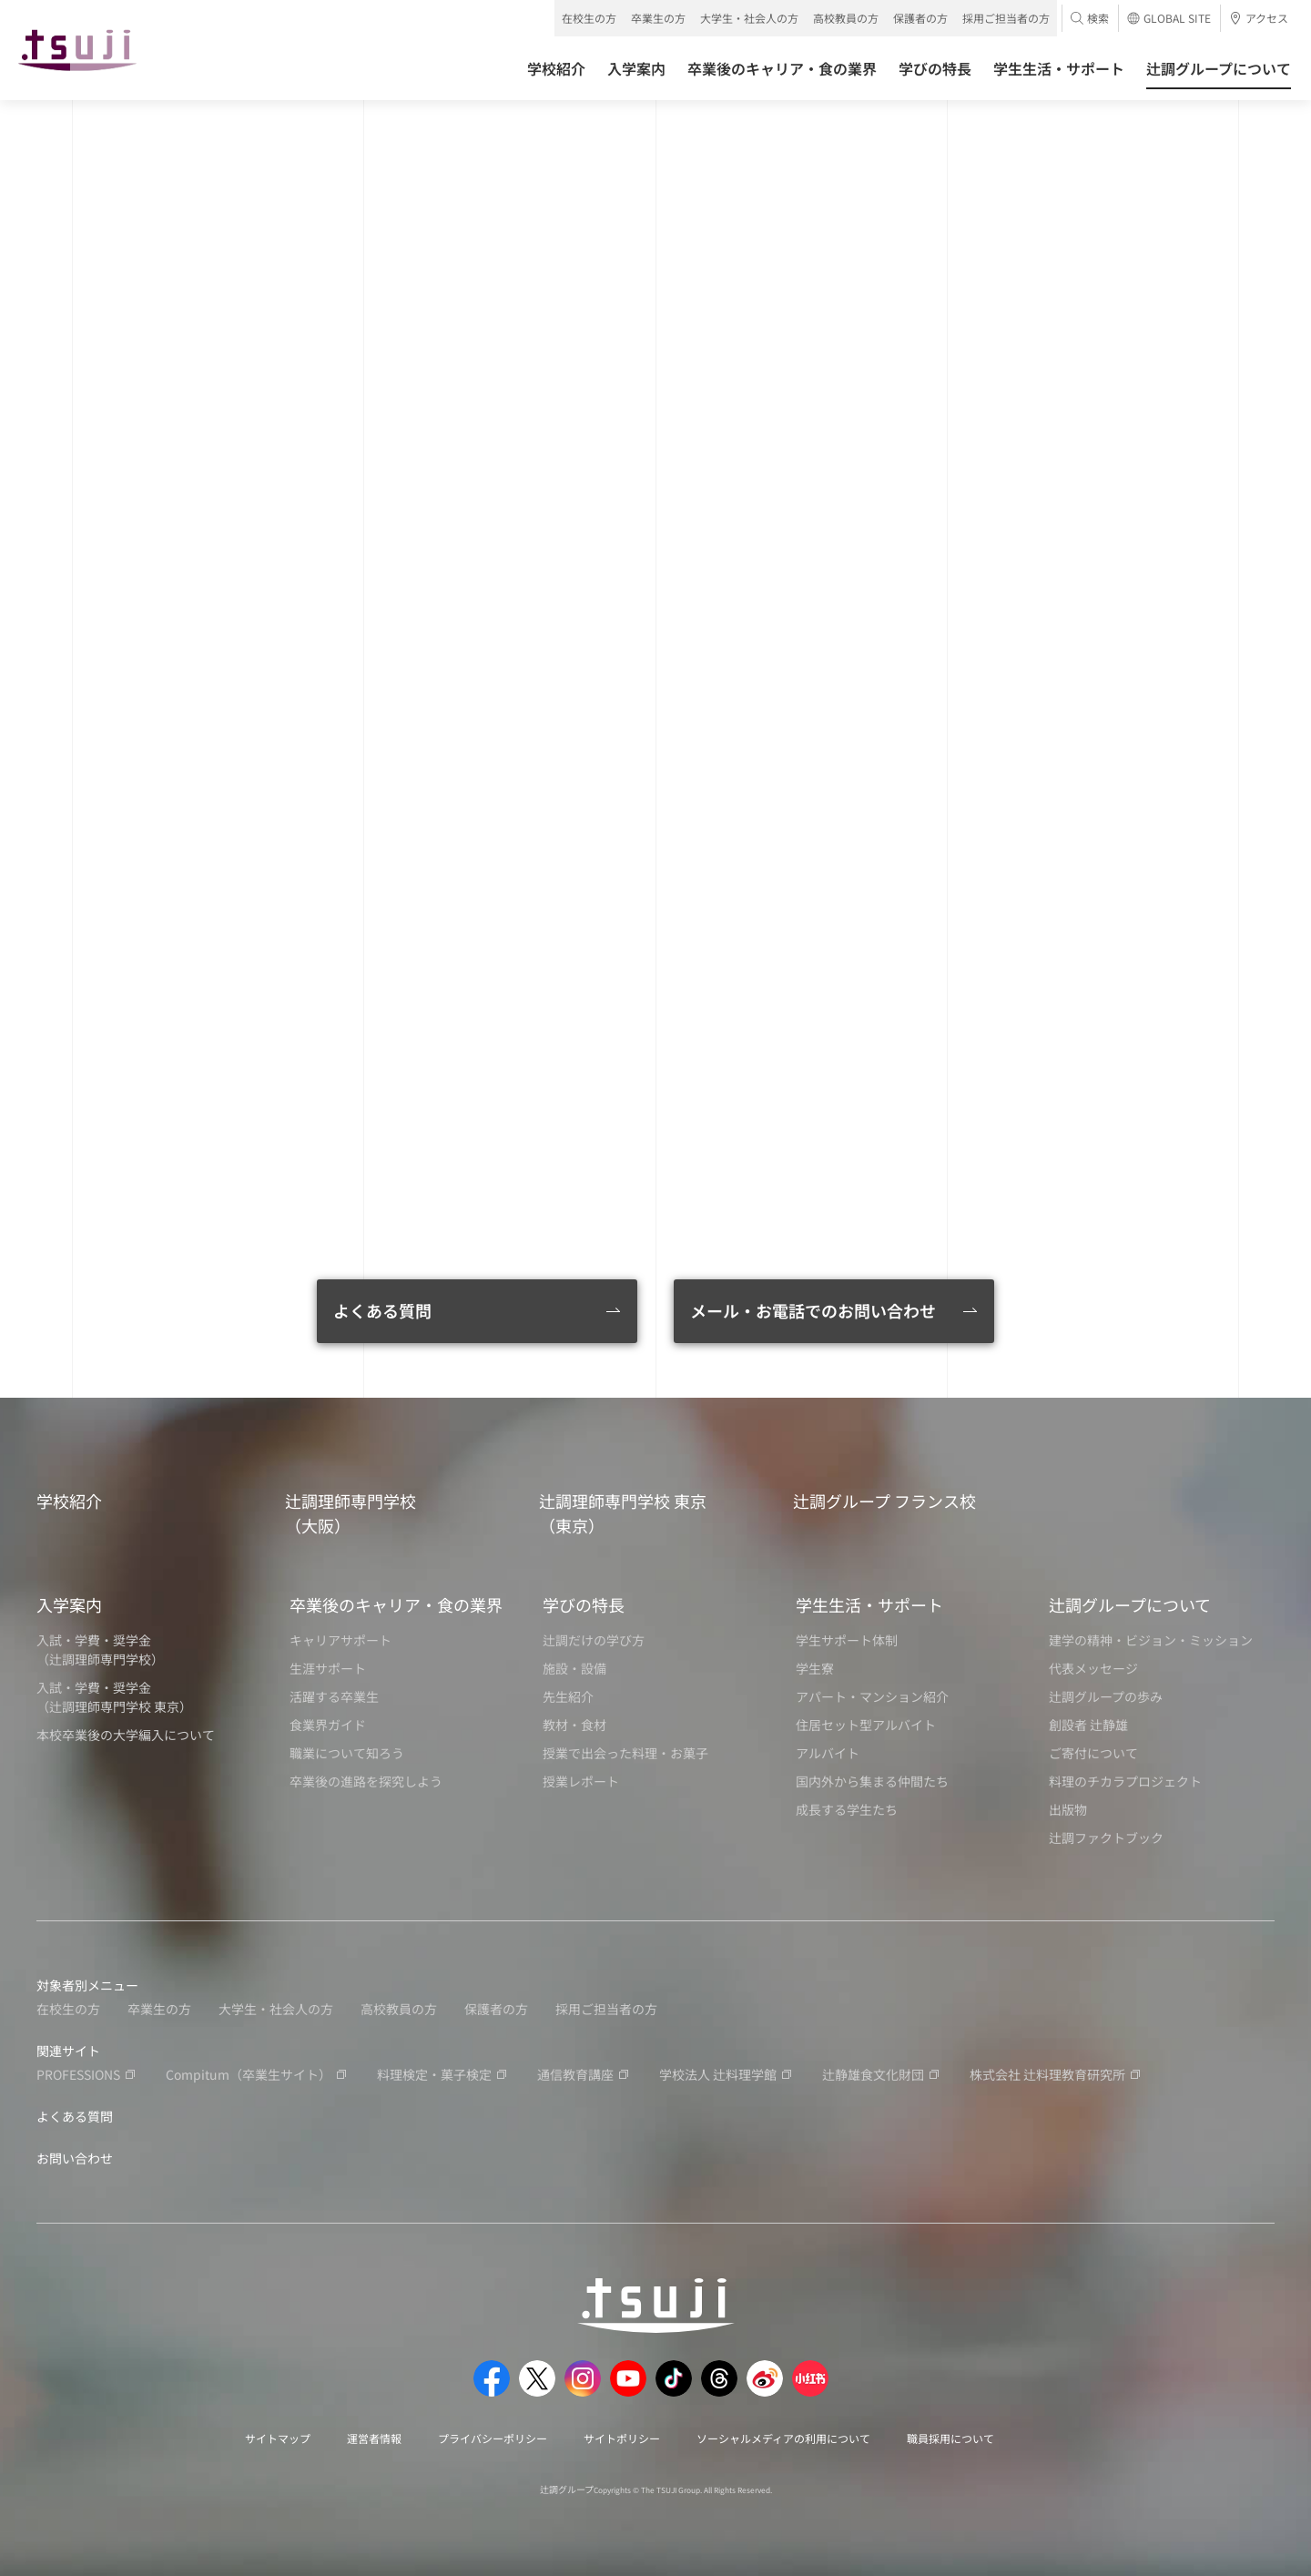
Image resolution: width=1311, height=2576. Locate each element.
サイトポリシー (622, 2438)
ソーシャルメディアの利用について (783, 2438)
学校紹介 (69, 1500)
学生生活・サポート (869, 1604)
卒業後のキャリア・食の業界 (396, 1604)
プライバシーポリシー (492, 2438)
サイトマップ (277, 2438)
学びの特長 (584, 1604)
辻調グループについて (1130, 1604)
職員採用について (950, 2438)
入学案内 (69, 1604)
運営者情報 (374, 2438)
